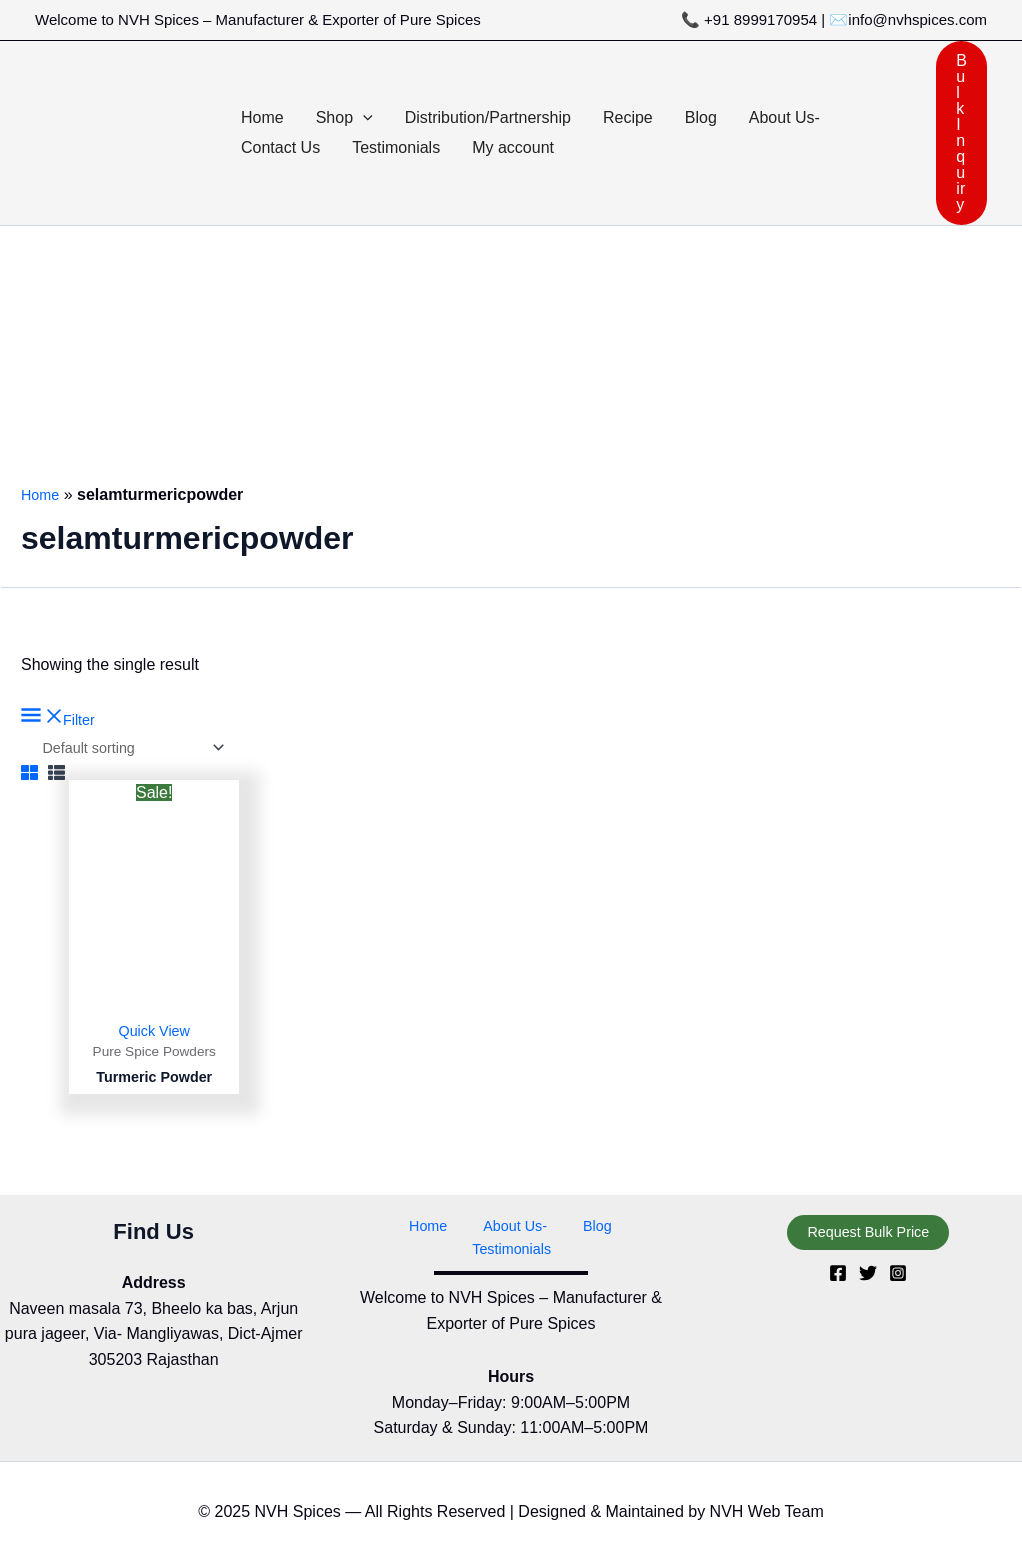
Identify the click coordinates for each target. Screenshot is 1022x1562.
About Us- (464, 1247)
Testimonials (608, 1247)
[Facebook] (838, 1295)
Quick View (154, 1034)
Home (42, 494)
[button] (363, 118)
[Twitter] (868, 1295)
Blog (532, 1247)
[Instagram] (898, 1295)
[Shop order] (141, 749)
